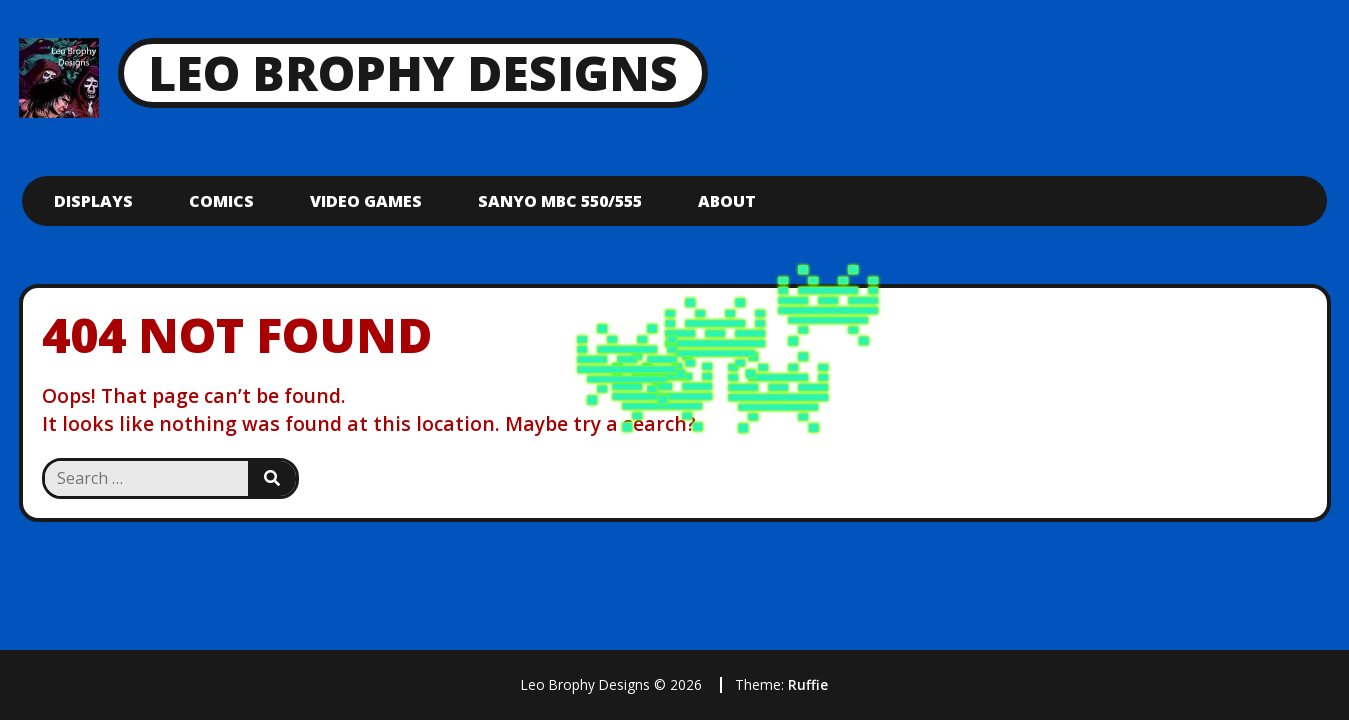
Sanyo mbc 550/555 (560, 201)
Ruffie (808, 684)
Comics (221, 201)
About (727, 201)
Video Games (366, 201)
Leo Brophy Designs (413, 72)
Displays (93, 201)
